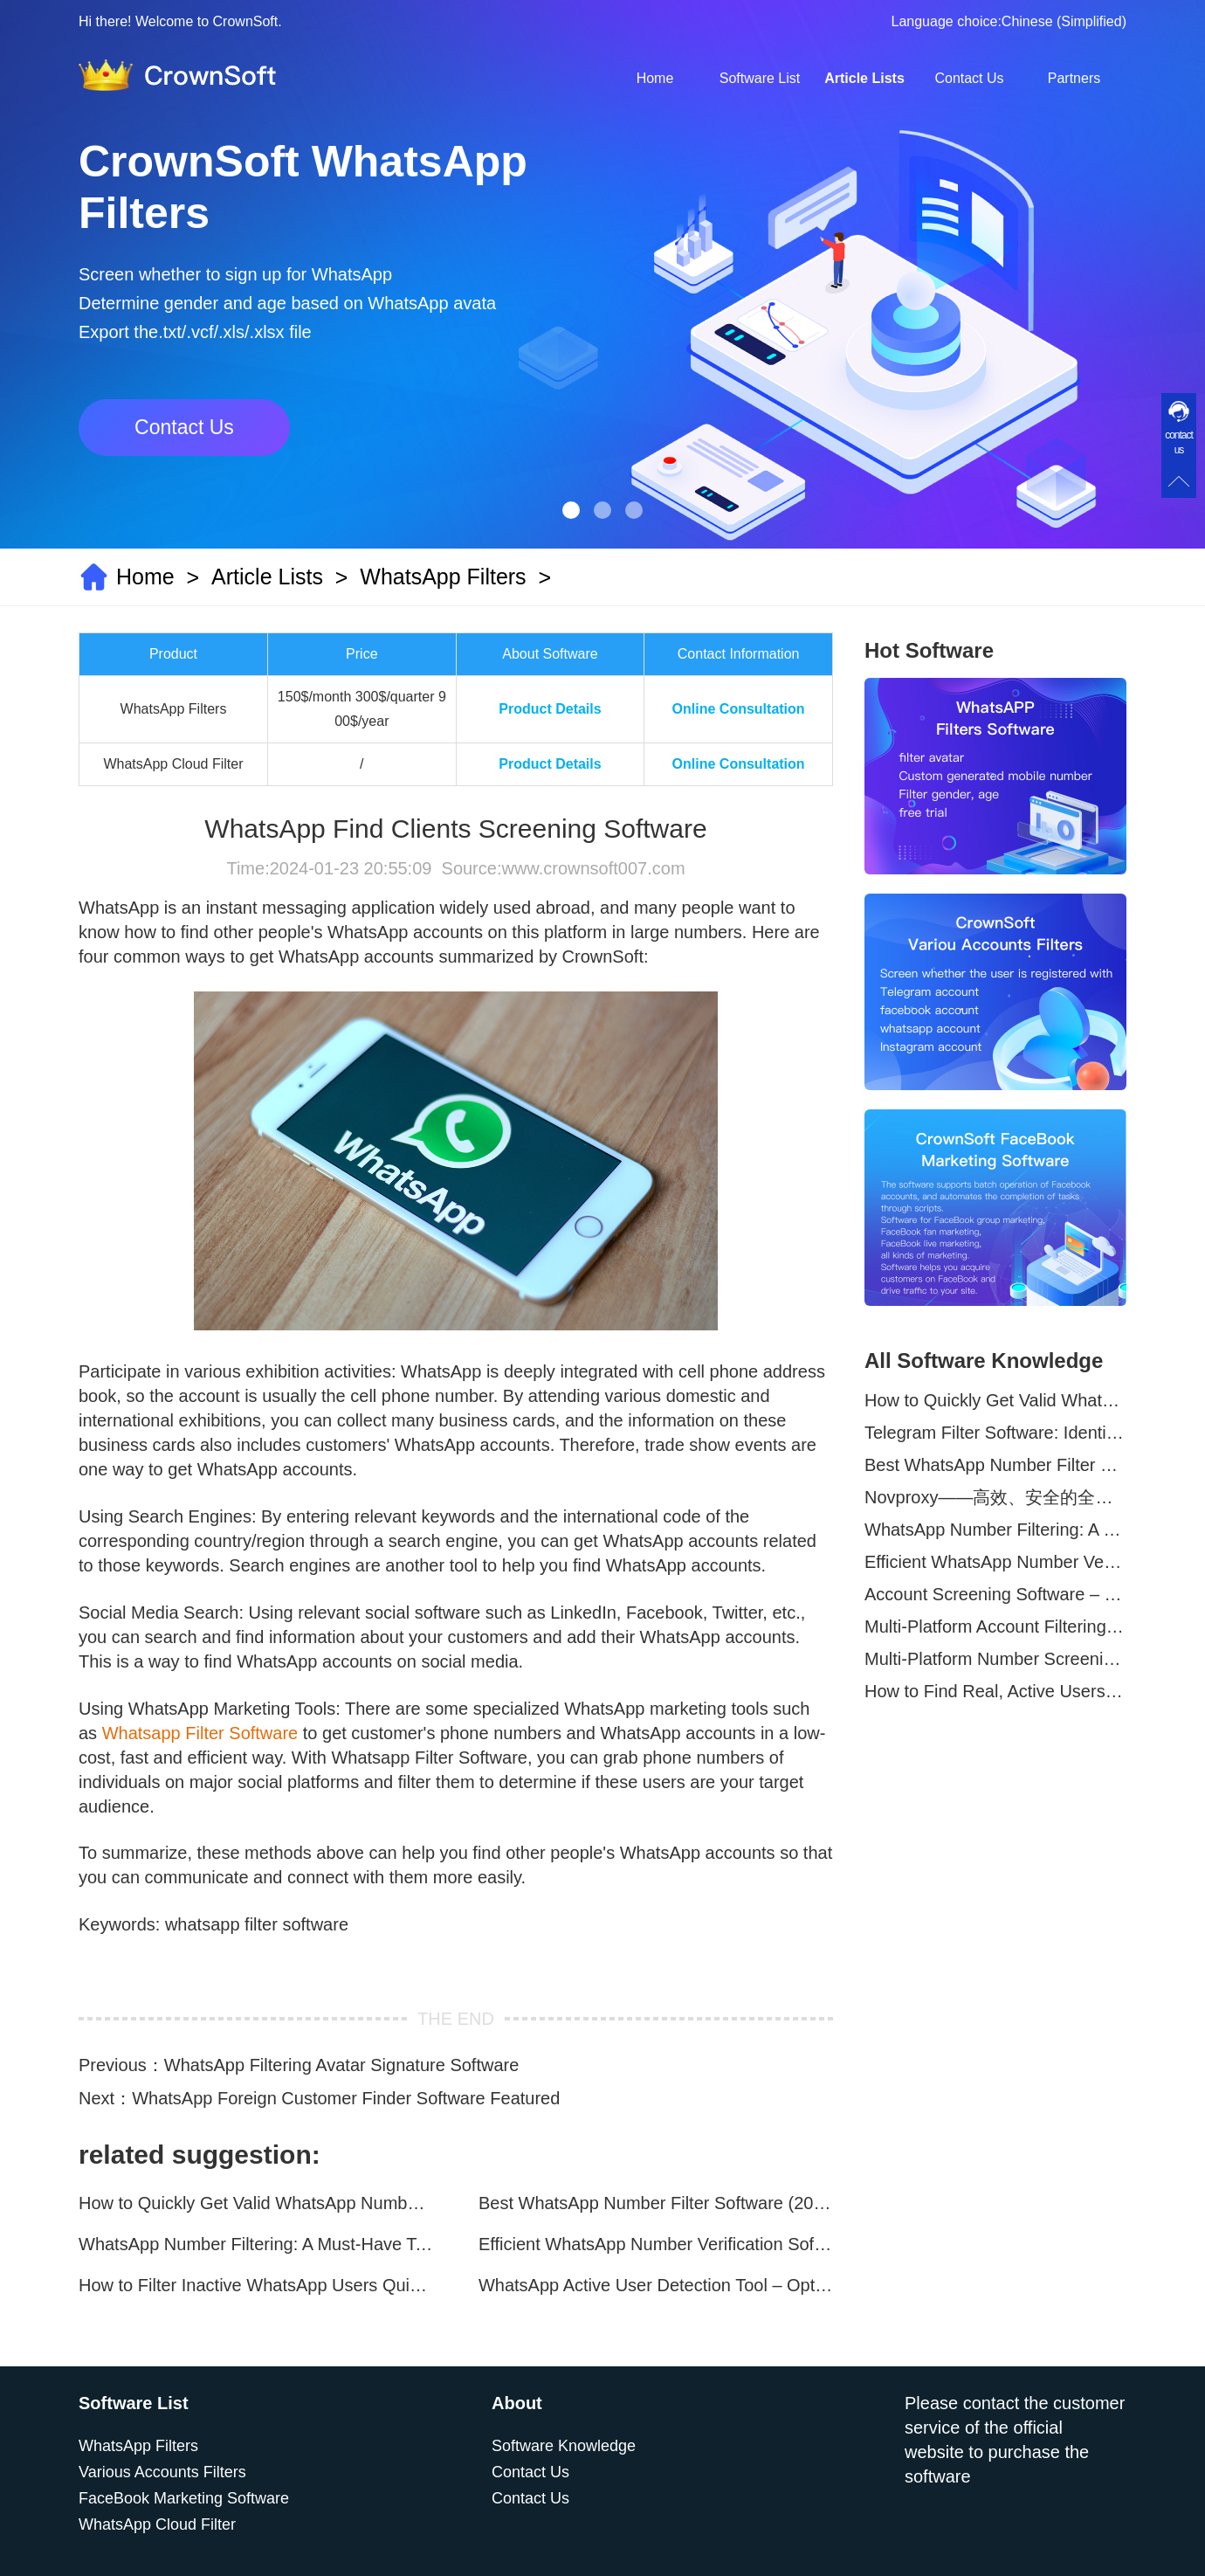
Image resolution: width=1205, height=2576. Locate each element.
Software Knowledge (564, 2446)
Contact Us (968, 78)
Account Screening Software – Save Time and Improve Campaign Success (995, 1594)
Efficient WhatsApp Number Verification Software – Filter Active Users (656, 2244)
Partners (1074, 78)
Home (655, 78)
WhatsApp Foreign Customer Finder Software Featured (346, 2098)
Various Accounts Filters (162, 2472)
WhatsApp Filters (443, 576)
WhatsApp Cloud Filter (157, 2524)
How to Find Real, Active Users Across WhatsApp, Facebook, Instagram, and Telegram (995, 1691)
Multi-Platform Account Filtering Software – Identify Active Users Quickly (995, 1626)
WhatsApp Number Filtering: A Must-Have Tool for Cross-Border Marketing (256, 2244)
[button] (571, 510)
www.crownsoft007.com (593, 868)
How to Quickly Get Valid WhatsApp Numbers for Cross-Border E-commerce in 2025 (256, 2203)
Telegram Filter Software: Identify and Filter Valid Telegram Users (995, 1432)
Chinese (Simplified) (1064, 21)
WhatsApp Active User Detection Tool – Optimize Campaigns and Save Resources (656, 2285)
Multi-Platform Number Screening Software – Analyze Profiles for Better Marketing (995, 1658)
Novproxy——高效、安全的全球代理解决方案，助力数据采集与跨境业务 (995, 1497)
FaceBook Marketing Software (184, 2498)
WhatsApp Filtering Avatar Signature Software (342, 2065)
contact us (1179, 442)
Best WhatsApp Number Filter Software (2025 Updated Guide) (656, 2203)
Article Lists (864, 78)
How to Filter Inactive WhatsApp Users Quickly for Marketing (256, 2285)
